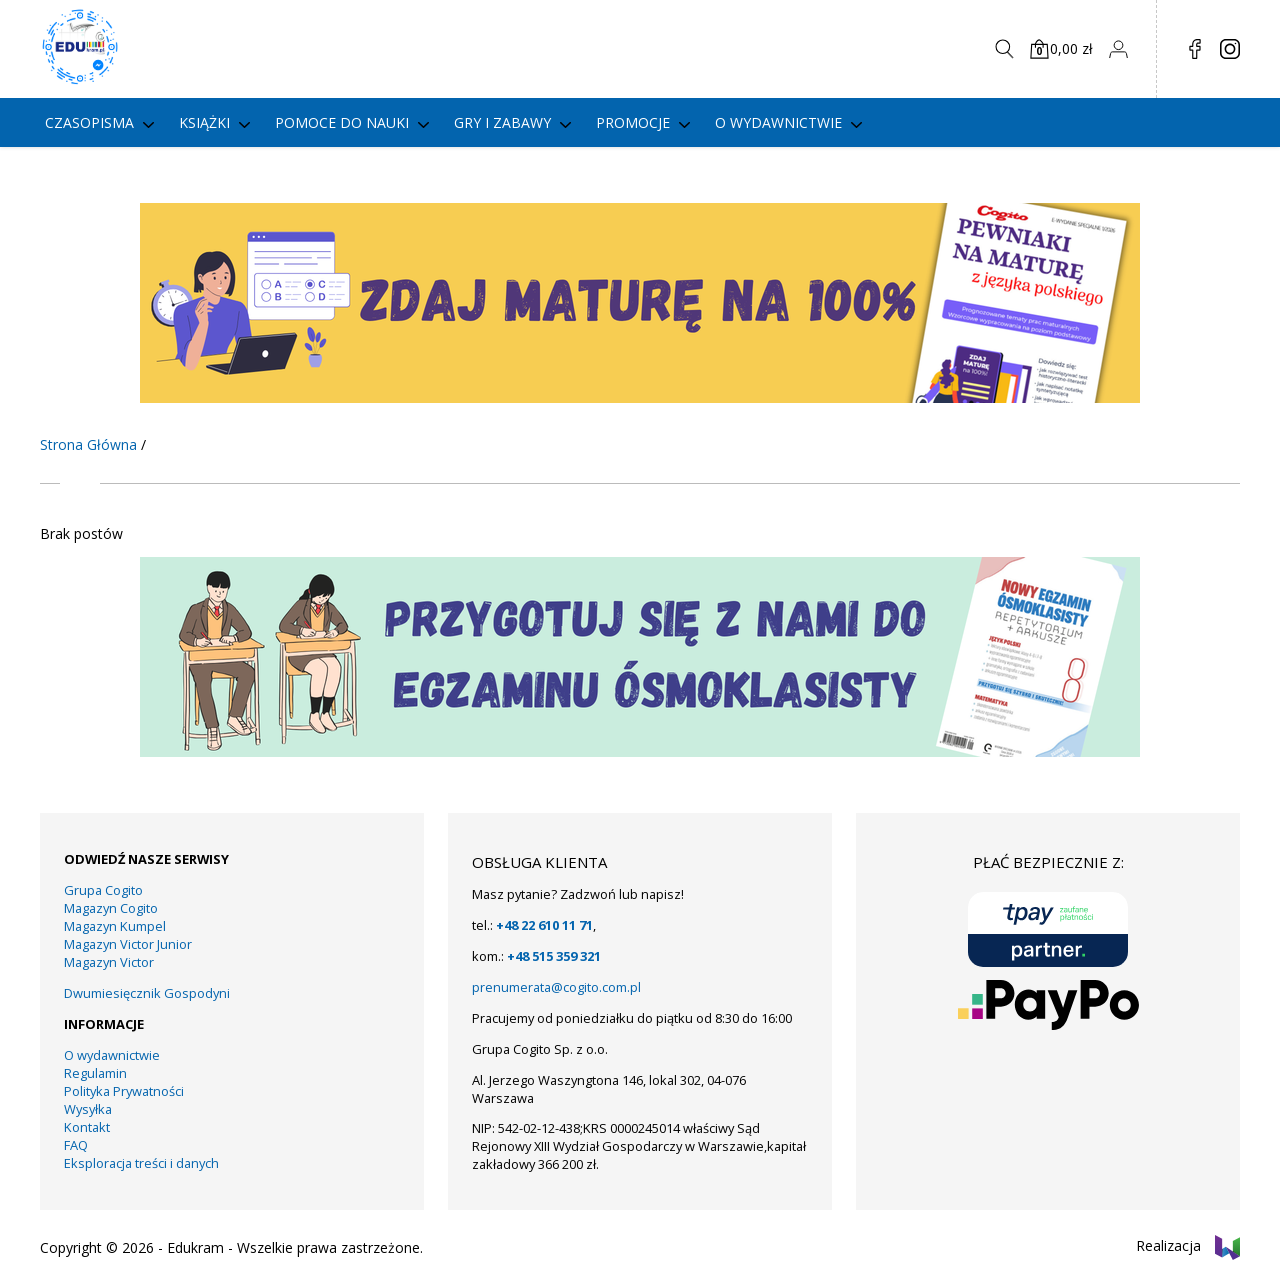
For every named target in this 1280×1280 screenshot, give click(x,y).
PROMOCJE (633, 122)
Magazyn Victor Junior (128, 944)
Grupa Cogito (103, 890)
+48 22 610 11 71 (544, 925)
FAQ (76, 1145)
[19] (640, 751)
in (1230, 49)
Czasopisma (89, 122)
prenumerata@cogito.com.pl (556, 987)
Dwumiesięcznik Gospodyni (147, 993)
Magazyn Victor (109, 962)
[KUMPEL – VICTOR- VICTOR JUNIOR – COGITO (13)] (640, 397)
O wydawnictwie (778, 122)
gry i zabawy (502, 122)
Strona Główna (88, 444)
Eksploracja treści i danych (141, 1163)
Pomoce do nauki (342, 122)
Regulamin (95, 1073)
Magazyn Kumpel (115, 926)
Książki (204, 122)
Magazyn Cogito (111, 908)
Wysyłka (88, 1109)
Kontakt (87, 1127)
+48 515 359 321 (554, 956)
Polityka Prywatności (124, 1091)
